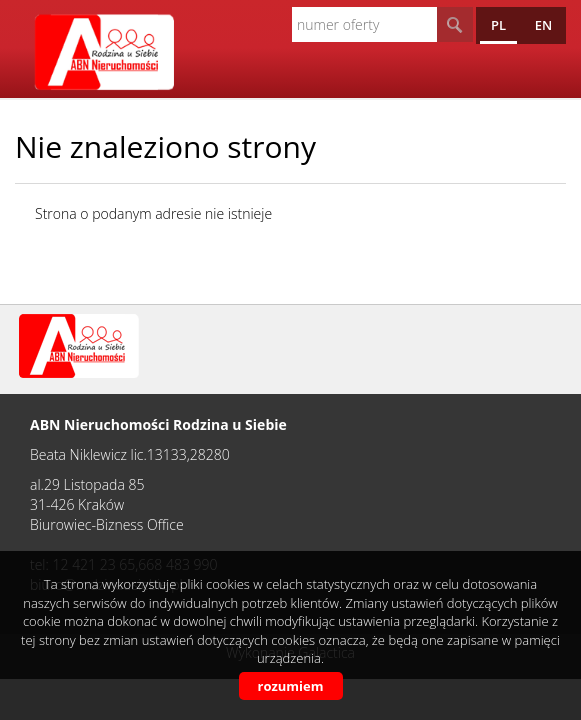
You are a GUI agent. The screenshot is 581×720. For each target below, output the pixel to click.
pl (498, 25)
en (543, 25)
